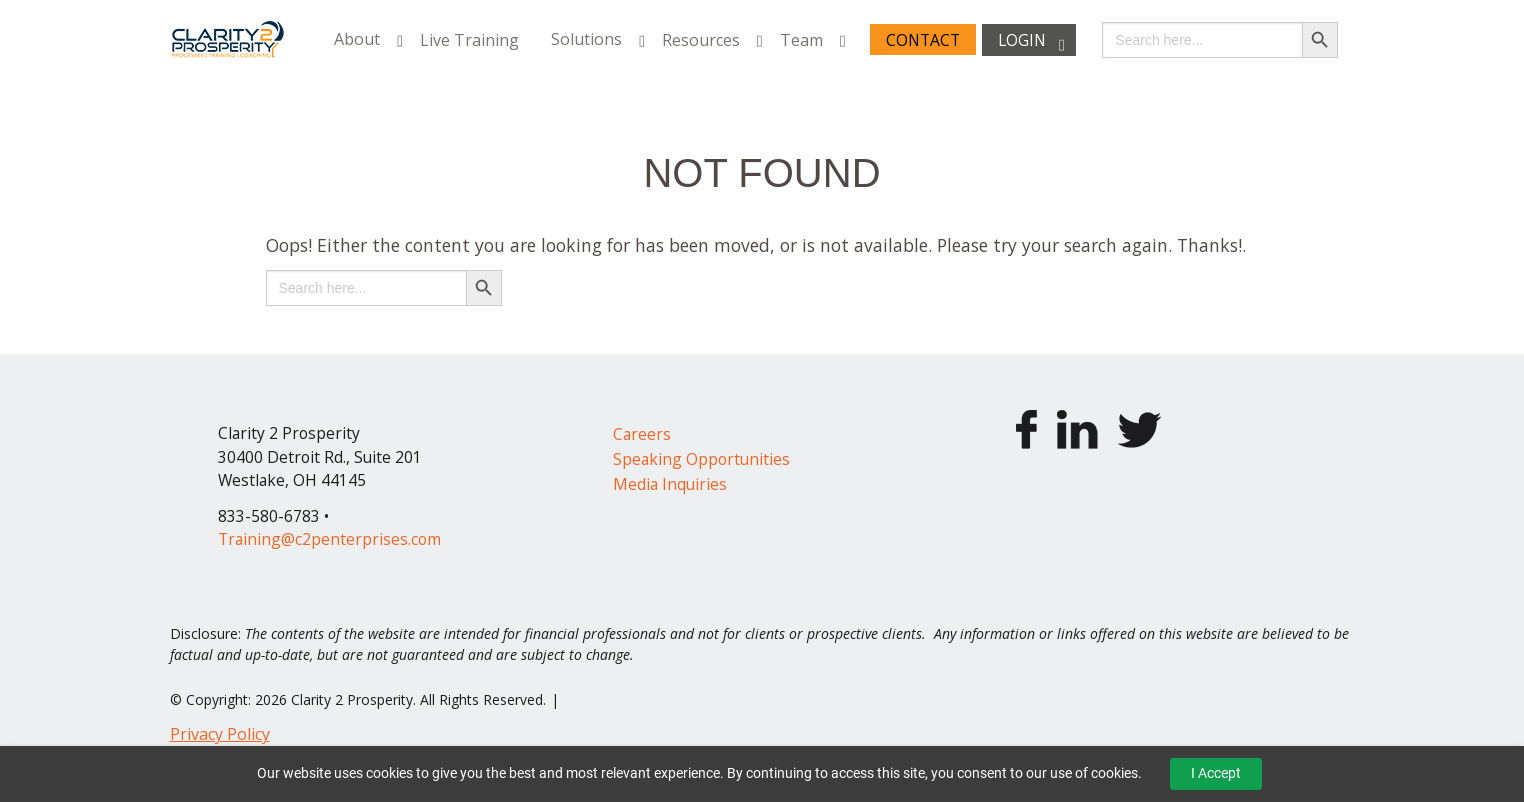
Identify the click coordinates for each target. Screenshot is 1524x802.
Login (1022, 40)
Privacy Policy (220, 734)
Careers (642, 434)
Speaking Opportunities (701, 459)
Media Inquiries (670, 484)
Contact (923, 40)
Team (801, 40)
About (357, 40)
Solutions (586, 40)
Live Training (469, 40)
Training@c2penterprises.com (329, 539)
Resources (701, 40)
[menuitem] (361, 39)
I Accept (1216, 773)
